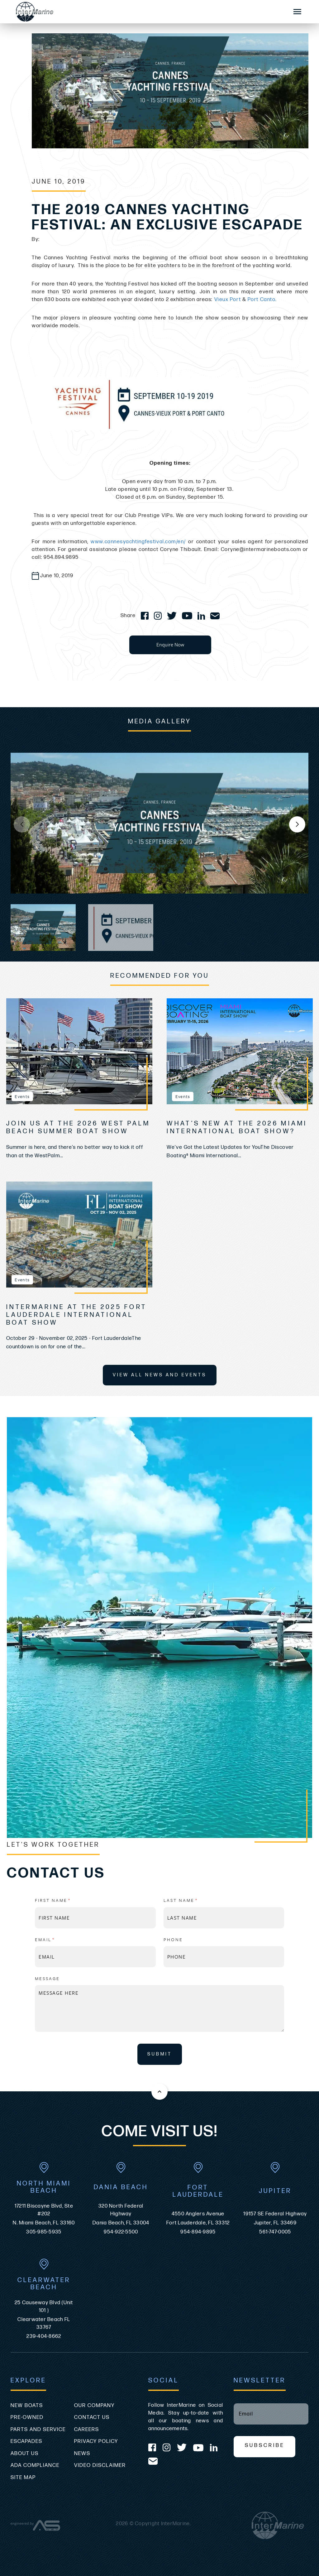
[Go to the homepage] (145, 11)
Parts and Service (38, 2429)
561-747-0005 (275, 2232)
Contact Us (92, 2417)
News (82, 2453)
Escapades (26, 2441)
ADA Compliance (35, 2465)
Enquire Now (170, 644)
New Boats (27, 2405)
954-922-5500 (121, 2232)
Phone (173, 1939)
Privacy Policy (96, 2441)
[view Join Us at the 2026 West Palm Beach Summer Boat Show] (79, 1051)
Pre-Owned (27, 2417)
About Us (25, 2453)
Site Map (23, 2477)
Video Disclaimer (100, 2465)
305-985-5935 (43, 2232)
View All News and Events (160, 1375)
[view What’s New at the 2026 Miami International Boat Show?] (240, 1051)
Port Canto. (262, 299)
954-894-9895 (198, 2232)
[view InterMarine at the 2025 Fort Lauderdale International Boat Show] (79, 1235)
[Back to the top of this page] (159, 2092)
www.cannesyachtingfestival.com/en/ (138, 542)
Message (47, 1978)
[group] (159, 823)
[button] (297, 824)
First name (67, 1900)
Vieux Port (227, 299)
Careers (86, 2429)
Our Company (94, 2405)
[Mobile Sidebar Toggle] (297, 12)
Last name (195, 1900)
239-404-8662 (43, 2336)
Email (59, 1939)
